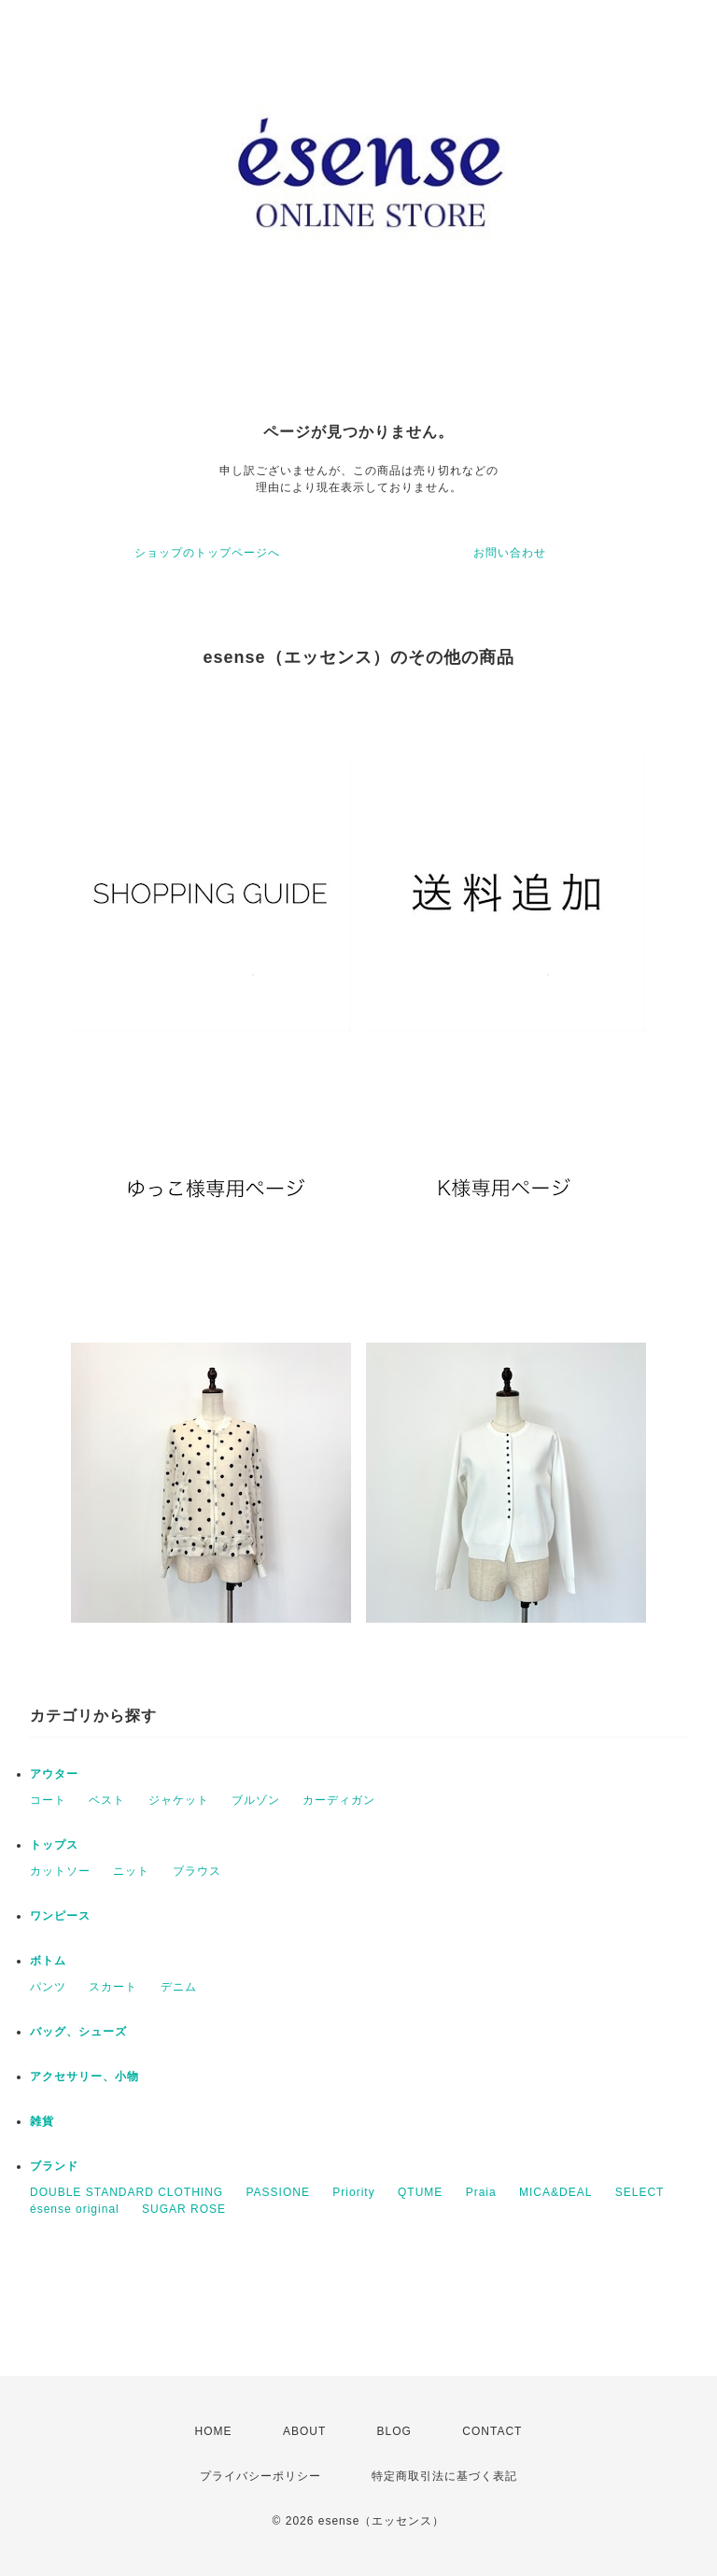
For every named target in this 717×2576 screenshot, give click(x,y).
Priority (353, 2192)
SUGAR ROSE (184, 2209)
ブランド (54, 2166)
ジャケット (178, 1800)
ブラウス (197, 1871)
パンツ (48, 1986)
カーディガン (338, 1800)
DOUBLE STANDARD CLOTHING (126, 2192)
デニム (179, 1986)
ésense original (75, 2209)
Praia (481, 2192)
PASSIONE (277, 2192)
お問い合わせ (509, 552)
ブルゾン (256, 1800)
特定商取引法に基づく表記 (444, 2476)
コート (48, 1800)
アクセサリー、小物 (84, 2076)
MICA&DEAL (555, 2192)
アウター (54, 1774)
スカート (113, 1986)
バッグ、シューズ (78, 2031)
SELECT (640, 2192)
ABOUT (304, 2431)
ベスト (107, 1800)
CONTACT (492, 2431)
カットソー (60, 1871)
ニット (131, 1871)
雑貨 (42, 2121)
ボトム (48, 1960)
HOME (213, 2431)
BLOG (394, 2431)
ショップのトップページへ (207, 552)
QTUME (420, 2192)
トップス (54, 1844)
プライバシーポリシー (260, 2476)
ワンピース (60, 1915)
